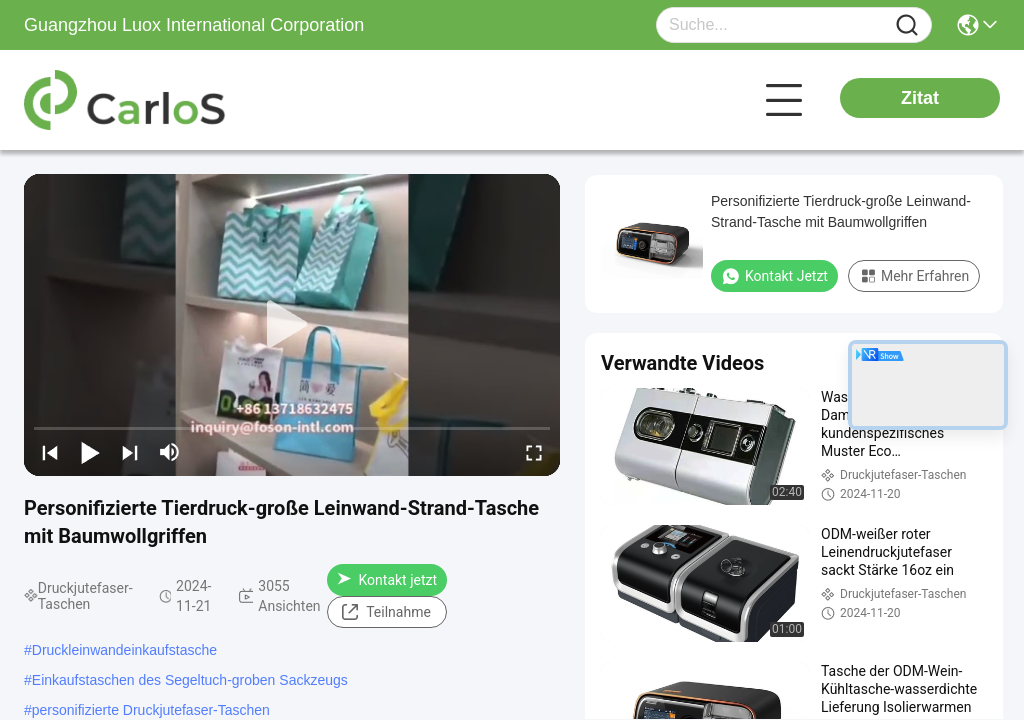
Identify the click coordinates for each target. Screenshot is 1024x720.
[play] (292, 325)
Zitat (920, 98)
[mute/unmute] (170, 452)
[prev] (50, 452)
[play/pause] (90, 452)
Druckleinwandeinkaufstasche (124, 650)
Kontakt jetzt (387, 580)
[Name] (907, 25)
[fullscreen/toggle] (534, 452)
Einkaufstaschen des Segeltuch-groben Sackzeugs (190, 680)
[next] (130, 452)
